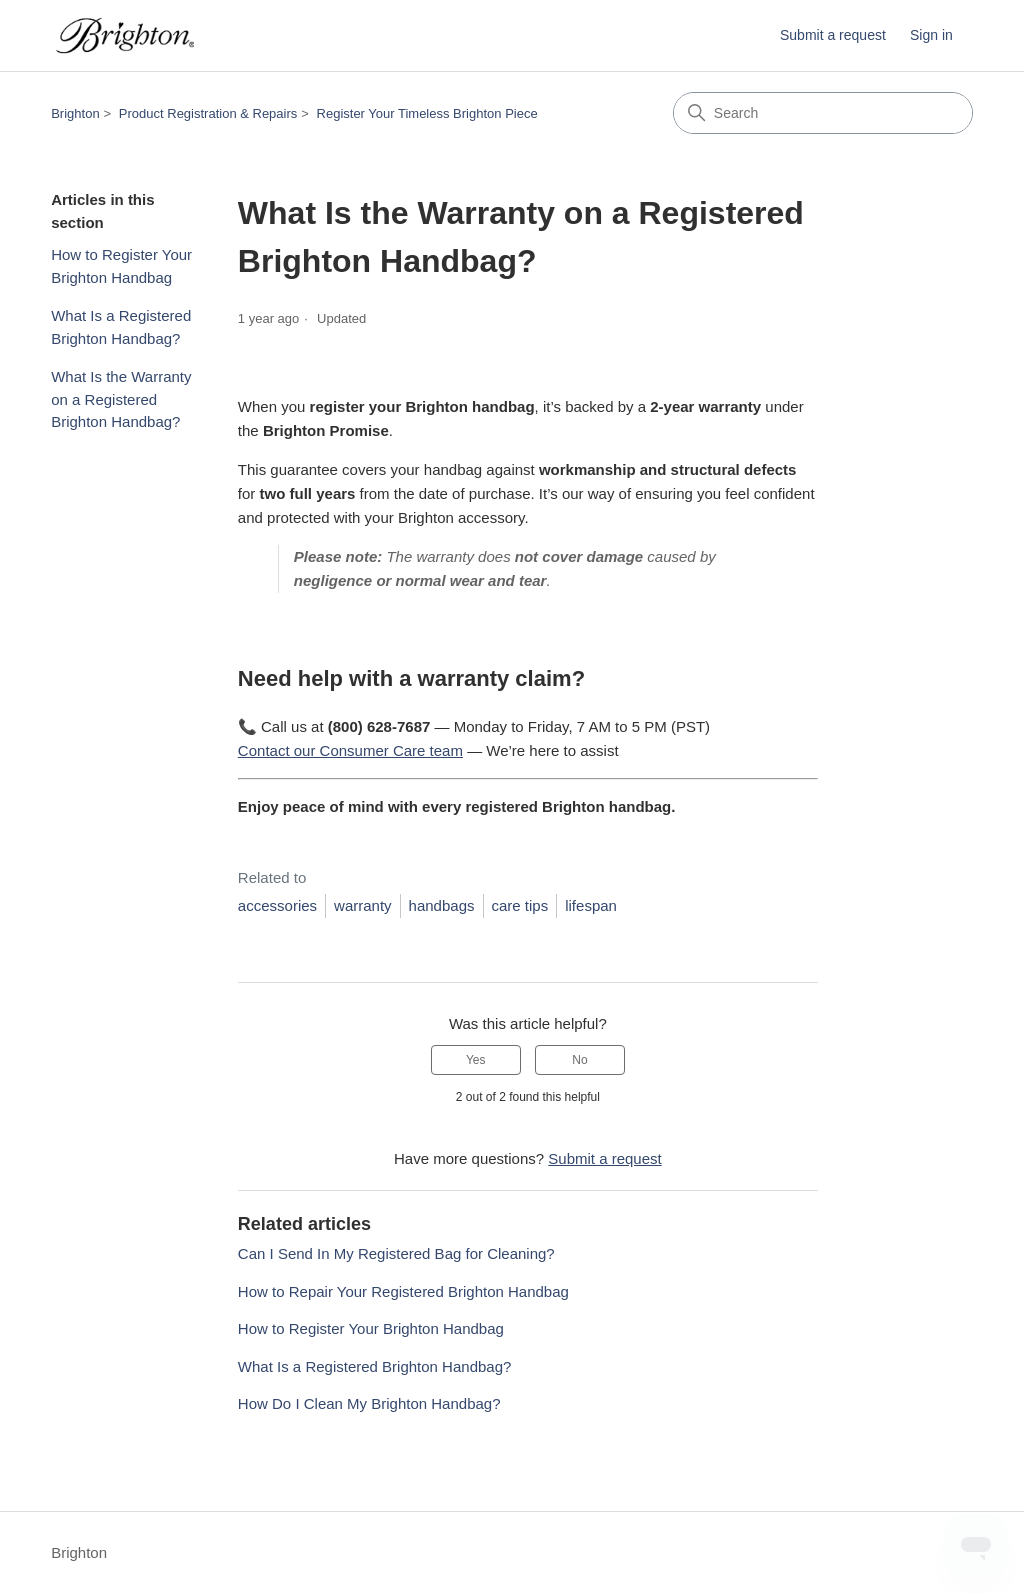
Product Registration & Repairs (208, 113)
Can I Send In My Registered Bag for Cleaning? (396, 1253)
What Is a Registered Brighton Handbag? (121, 327)
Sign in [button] (931, 35)
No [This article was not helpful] (579, 1060)
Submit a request (833, 35)
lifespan (591, 905)
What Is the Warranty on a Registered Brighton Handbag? (121, 399)
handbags (442, 905)
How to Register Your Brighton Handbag (121, 266)
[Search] (823, 113)
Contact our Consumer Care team (350, 750)
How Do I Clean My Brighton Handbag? (369, 1403)
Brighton (75, 113)
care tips (520, 905)
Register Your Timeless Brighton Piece (427, 113)
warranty (363, 905)
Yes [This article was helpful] (476, 1060)
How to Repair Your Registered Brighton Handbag (403, 1291)
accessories (277, 905)
